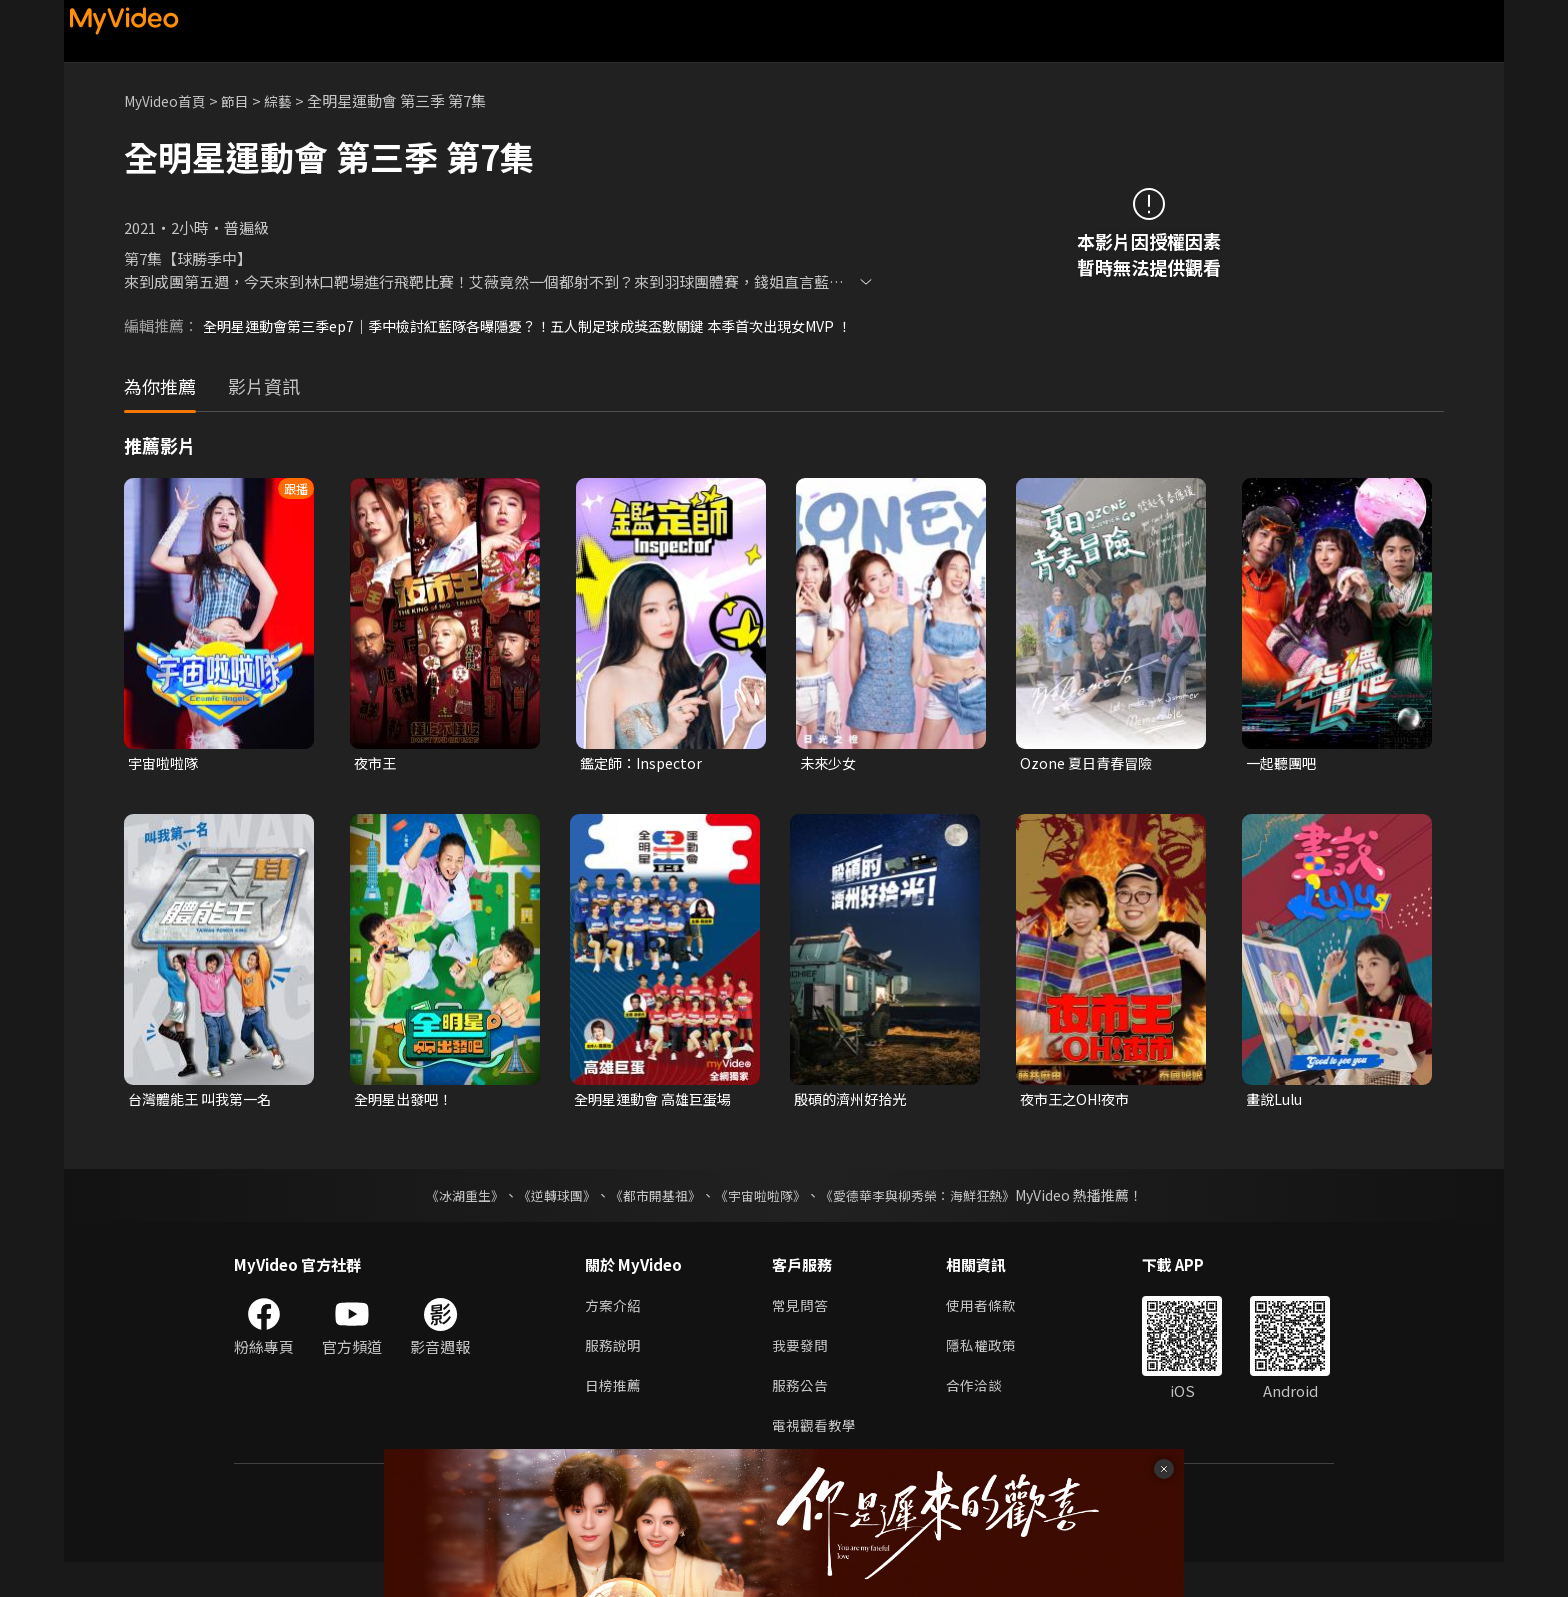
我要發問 (802, 1374)
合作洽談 (982, 1416)
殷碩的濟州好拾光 (854, 1123)
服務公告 (802, 1416)
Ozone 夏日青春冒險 (1089, 785)
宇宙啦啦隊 (165, 785)
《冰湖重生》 (447, 1221)
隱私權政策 (989, 1374)
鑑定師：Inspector (645, 785)
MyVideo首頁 (169, 100)
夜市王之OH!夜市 (1079, 1123)
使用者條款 (989, 1332)
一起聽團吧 (1283, 785)
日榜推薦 (615, 1416)
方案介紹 (615, 1332)
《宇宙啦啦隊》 (762, 1221)
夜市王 (376, 785)
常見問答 (802, 1332)
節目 (245, 100)
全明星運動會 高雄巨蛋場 (658, 1123)
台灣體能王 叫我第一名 (204, 1123)
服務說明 (615, 1374)
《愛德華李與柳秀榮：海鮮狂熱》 (930, 1221)
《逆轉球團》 (545, 1221)
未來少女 (830, 785)
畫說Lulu (1276, 1123)
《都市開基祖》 (650, 1221)
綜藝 (290, 100)
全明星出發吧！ (406, 1123)
